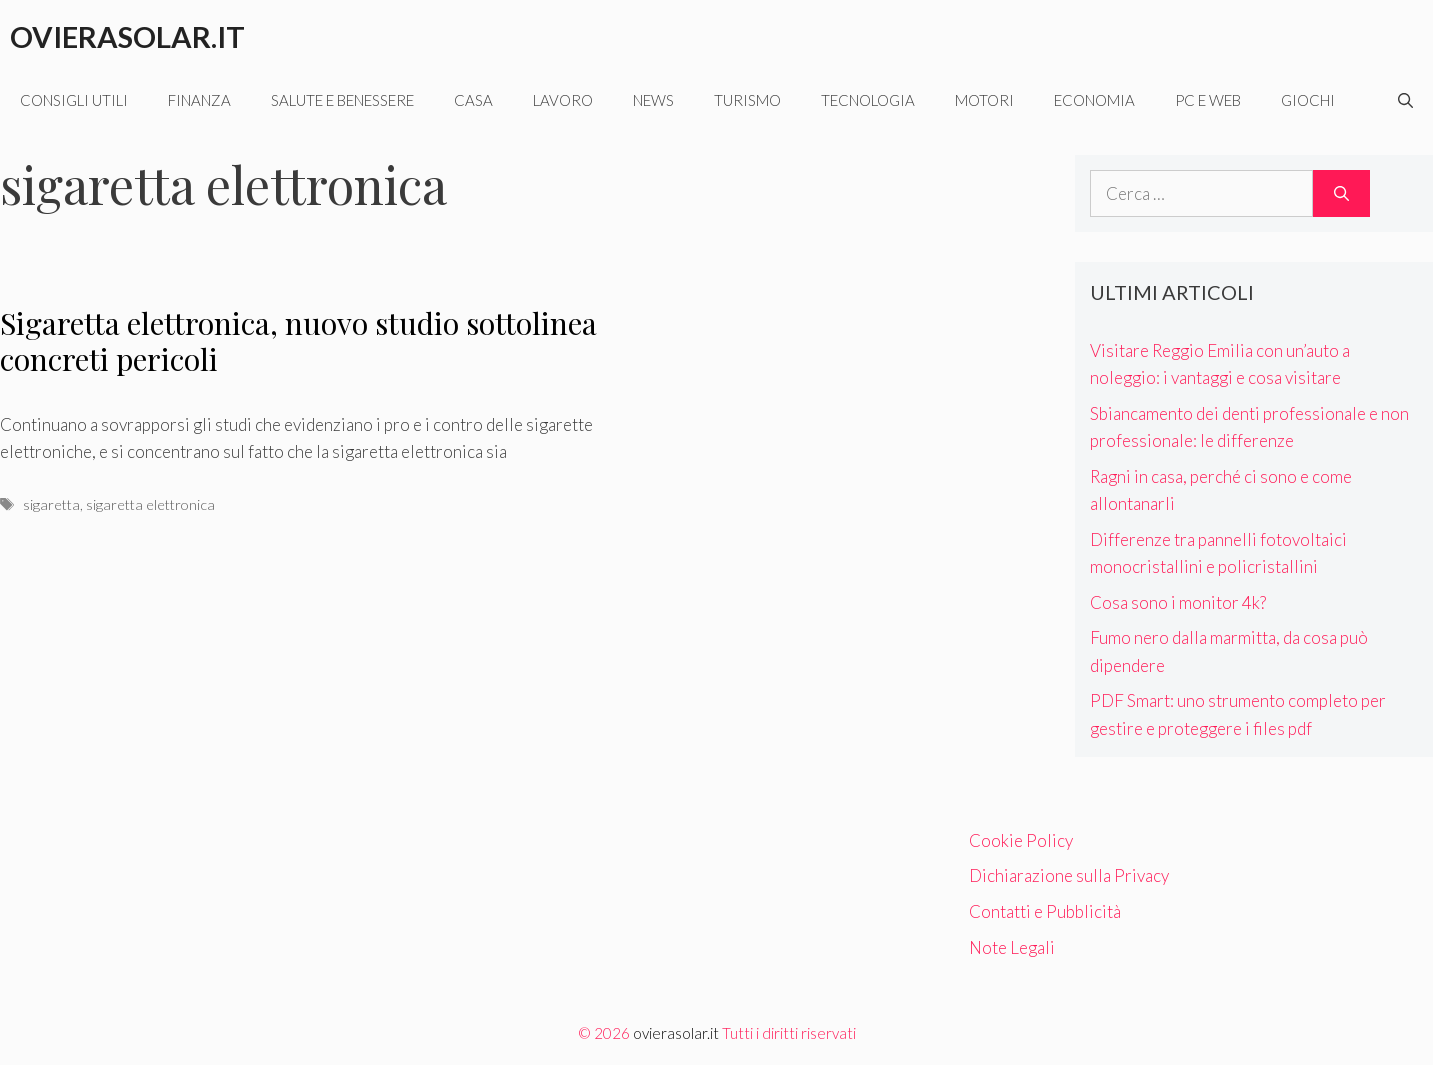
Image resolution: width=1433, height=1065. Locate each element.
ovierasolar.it (676, 1033)
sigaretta (51, 504)
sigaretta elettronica (150, 504)
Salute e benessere (342, 100)
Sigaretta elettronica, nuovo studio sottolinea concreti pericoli (298, 341)
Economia (1094, 100)
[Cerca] (1341, 194)
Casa (473, 100)
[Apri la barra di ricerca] (1405, 100)
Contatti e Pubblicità (1045, 911)
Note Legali (1012, 947)
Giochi (1308, 100)
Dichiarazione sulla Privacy (1069, 875)
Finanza (199, 100)
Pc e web (1208, 100)
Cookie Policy (1021, 840)
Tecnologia (868, 100)
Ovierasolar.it (127, 36)
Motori (984, 100)
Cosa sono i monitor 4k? (1178, 602)
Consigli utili (74, 100)
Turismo (747, 100)
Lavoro (563, 100)
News (653, 100)
